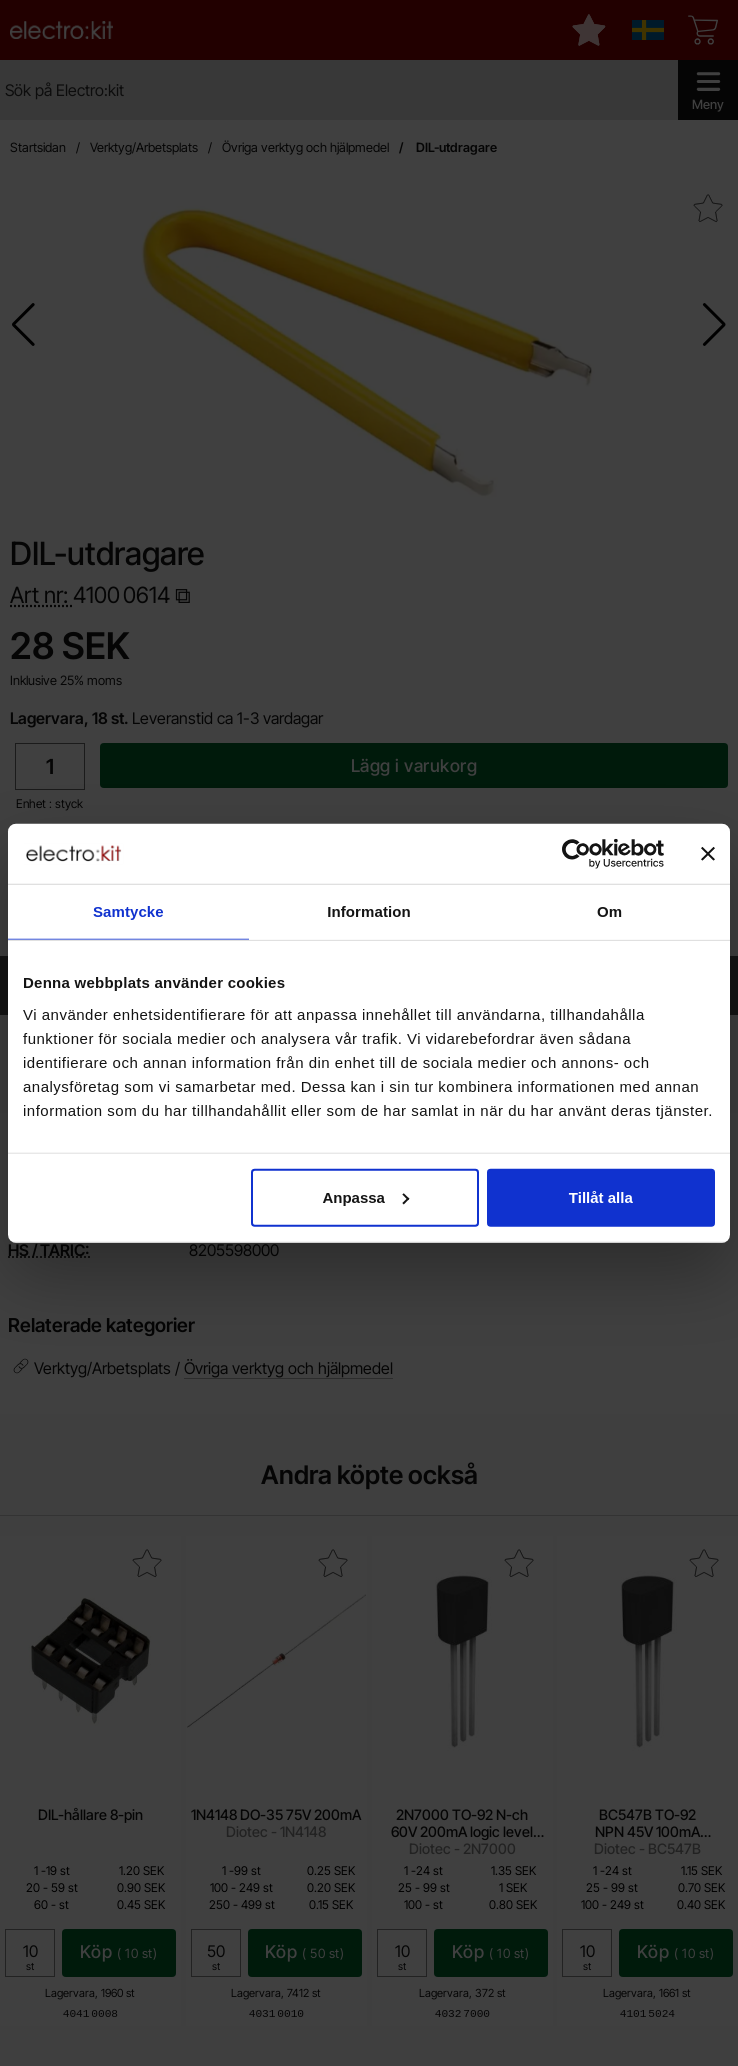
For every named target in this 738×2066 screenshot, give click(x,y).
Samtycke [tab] (128, 911)
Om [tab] (609, 911)
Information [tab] (369, 911)
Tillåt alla (601, 1196)
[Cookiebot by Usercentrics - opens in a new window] (576, 854)
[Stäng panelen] (708, 854)
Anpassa (365, 1196)
